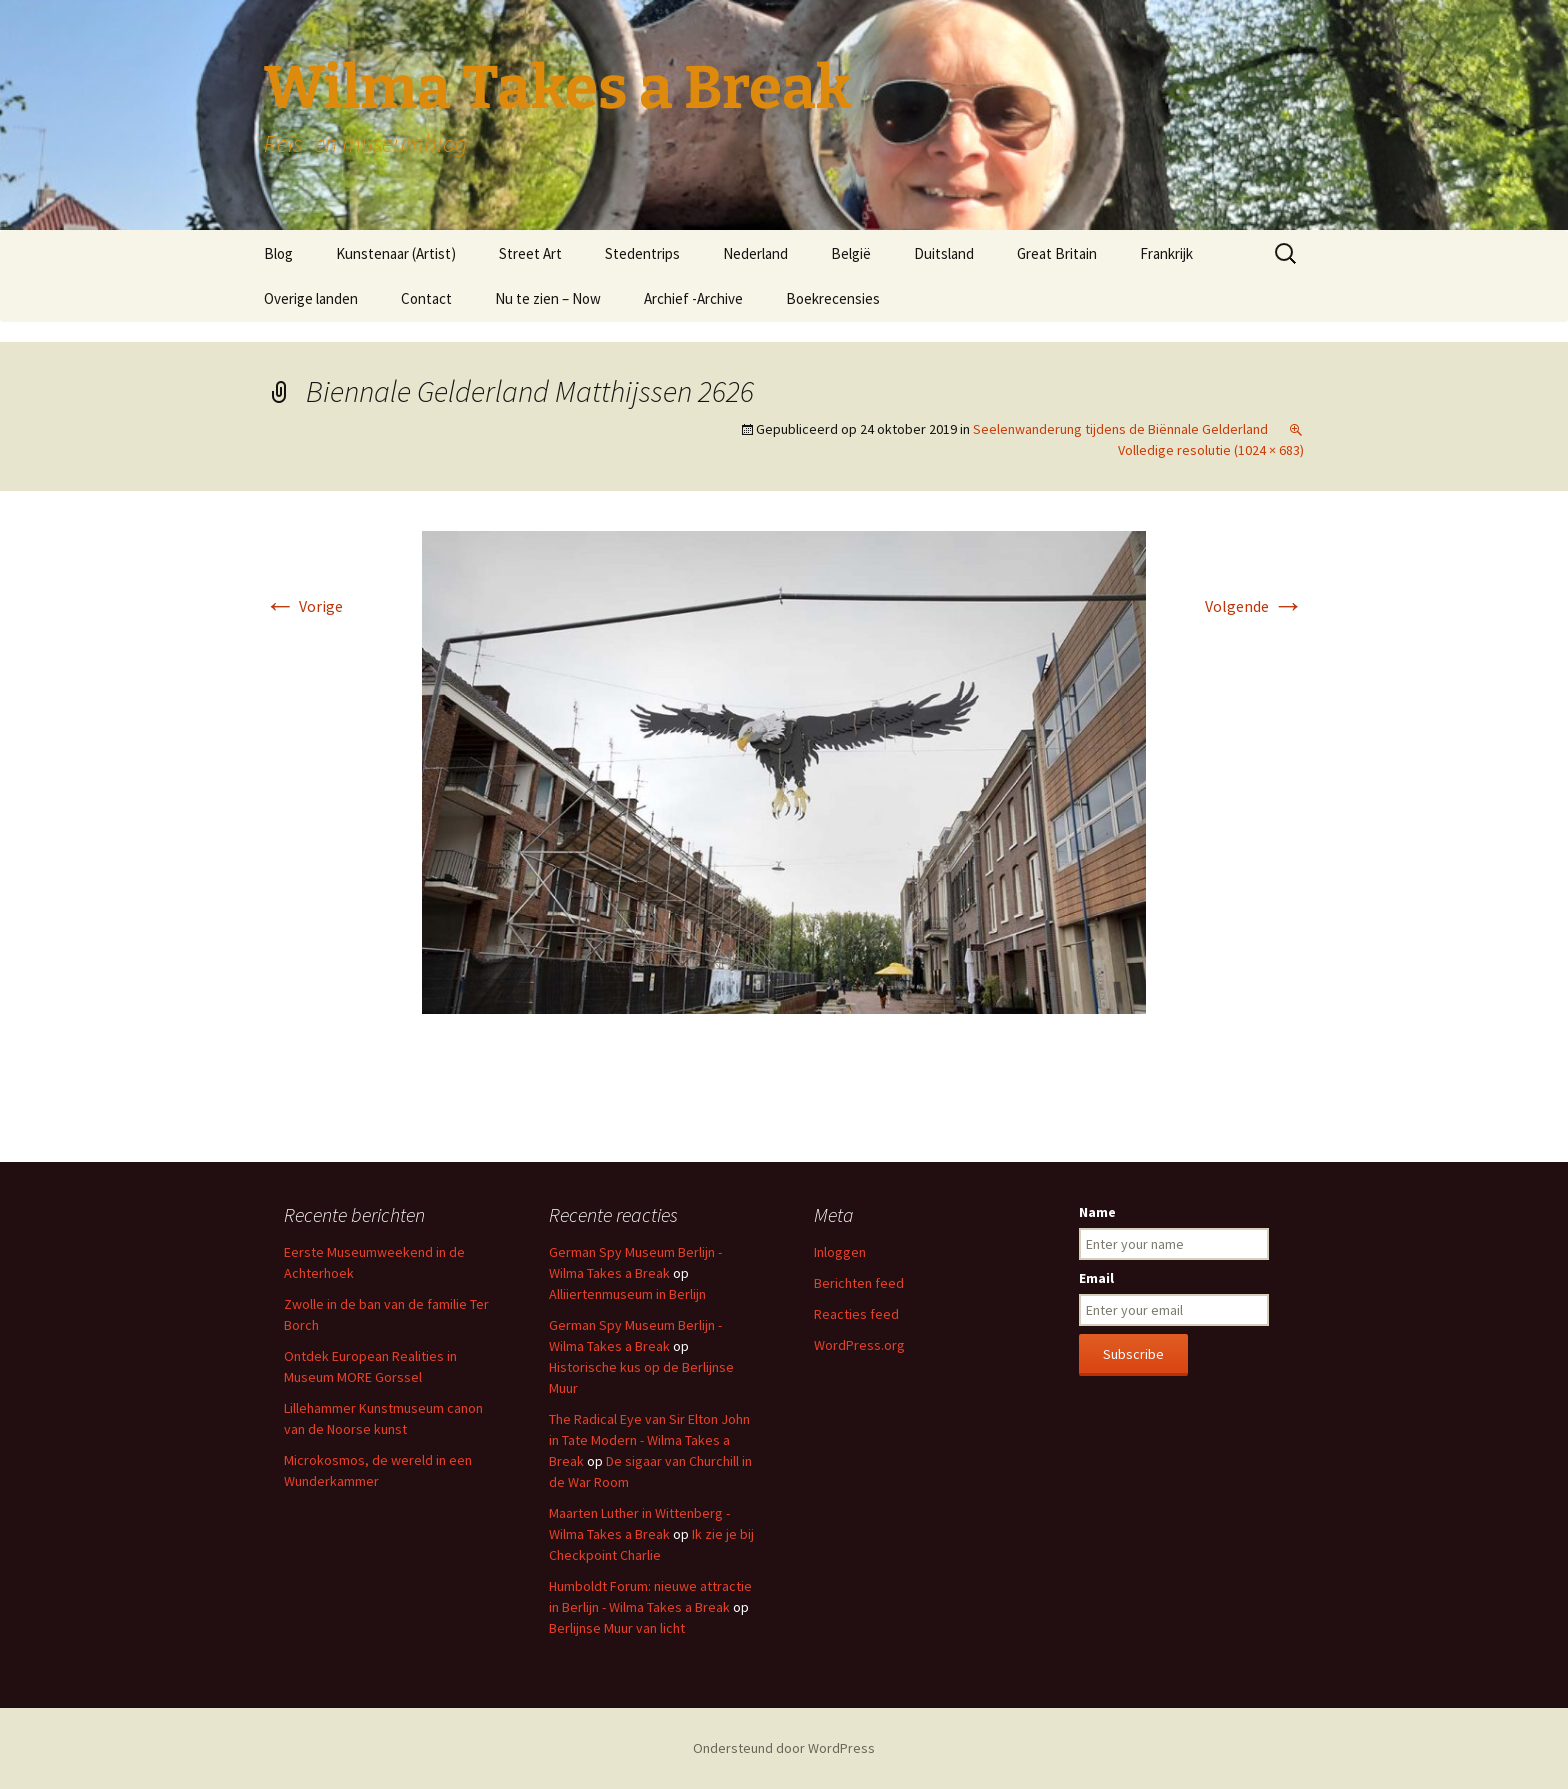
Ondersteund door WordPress (784, 1748)
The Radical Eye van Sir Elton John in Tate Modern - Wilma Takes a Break (649, 1440)
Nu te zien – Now (548, 298)
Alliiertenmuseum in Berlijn (627, 1294)
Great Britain (1057, 253)
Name (1097, 1212)
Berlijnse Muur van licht (617, 1628)
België (851, 253)
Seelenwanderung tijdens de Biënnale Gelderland (1120, 429)
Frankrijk (1166, 253)
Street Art (530, 253)
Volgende (1254, 606)
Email (1096, 1278)
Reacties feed (856, 1314)
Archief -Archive (693, 298)
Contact (426, 298)
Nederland (755, 253)
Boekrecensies (833, 298)
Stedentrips (642, 253)
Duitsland (944, 253)
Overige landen (311, 298)
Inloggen (840, 1252)
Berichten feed (859, 1283)
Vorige (303, 606)
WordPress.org (859, 1345)
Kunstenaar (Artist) (396, 253)
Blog (278, 253)
